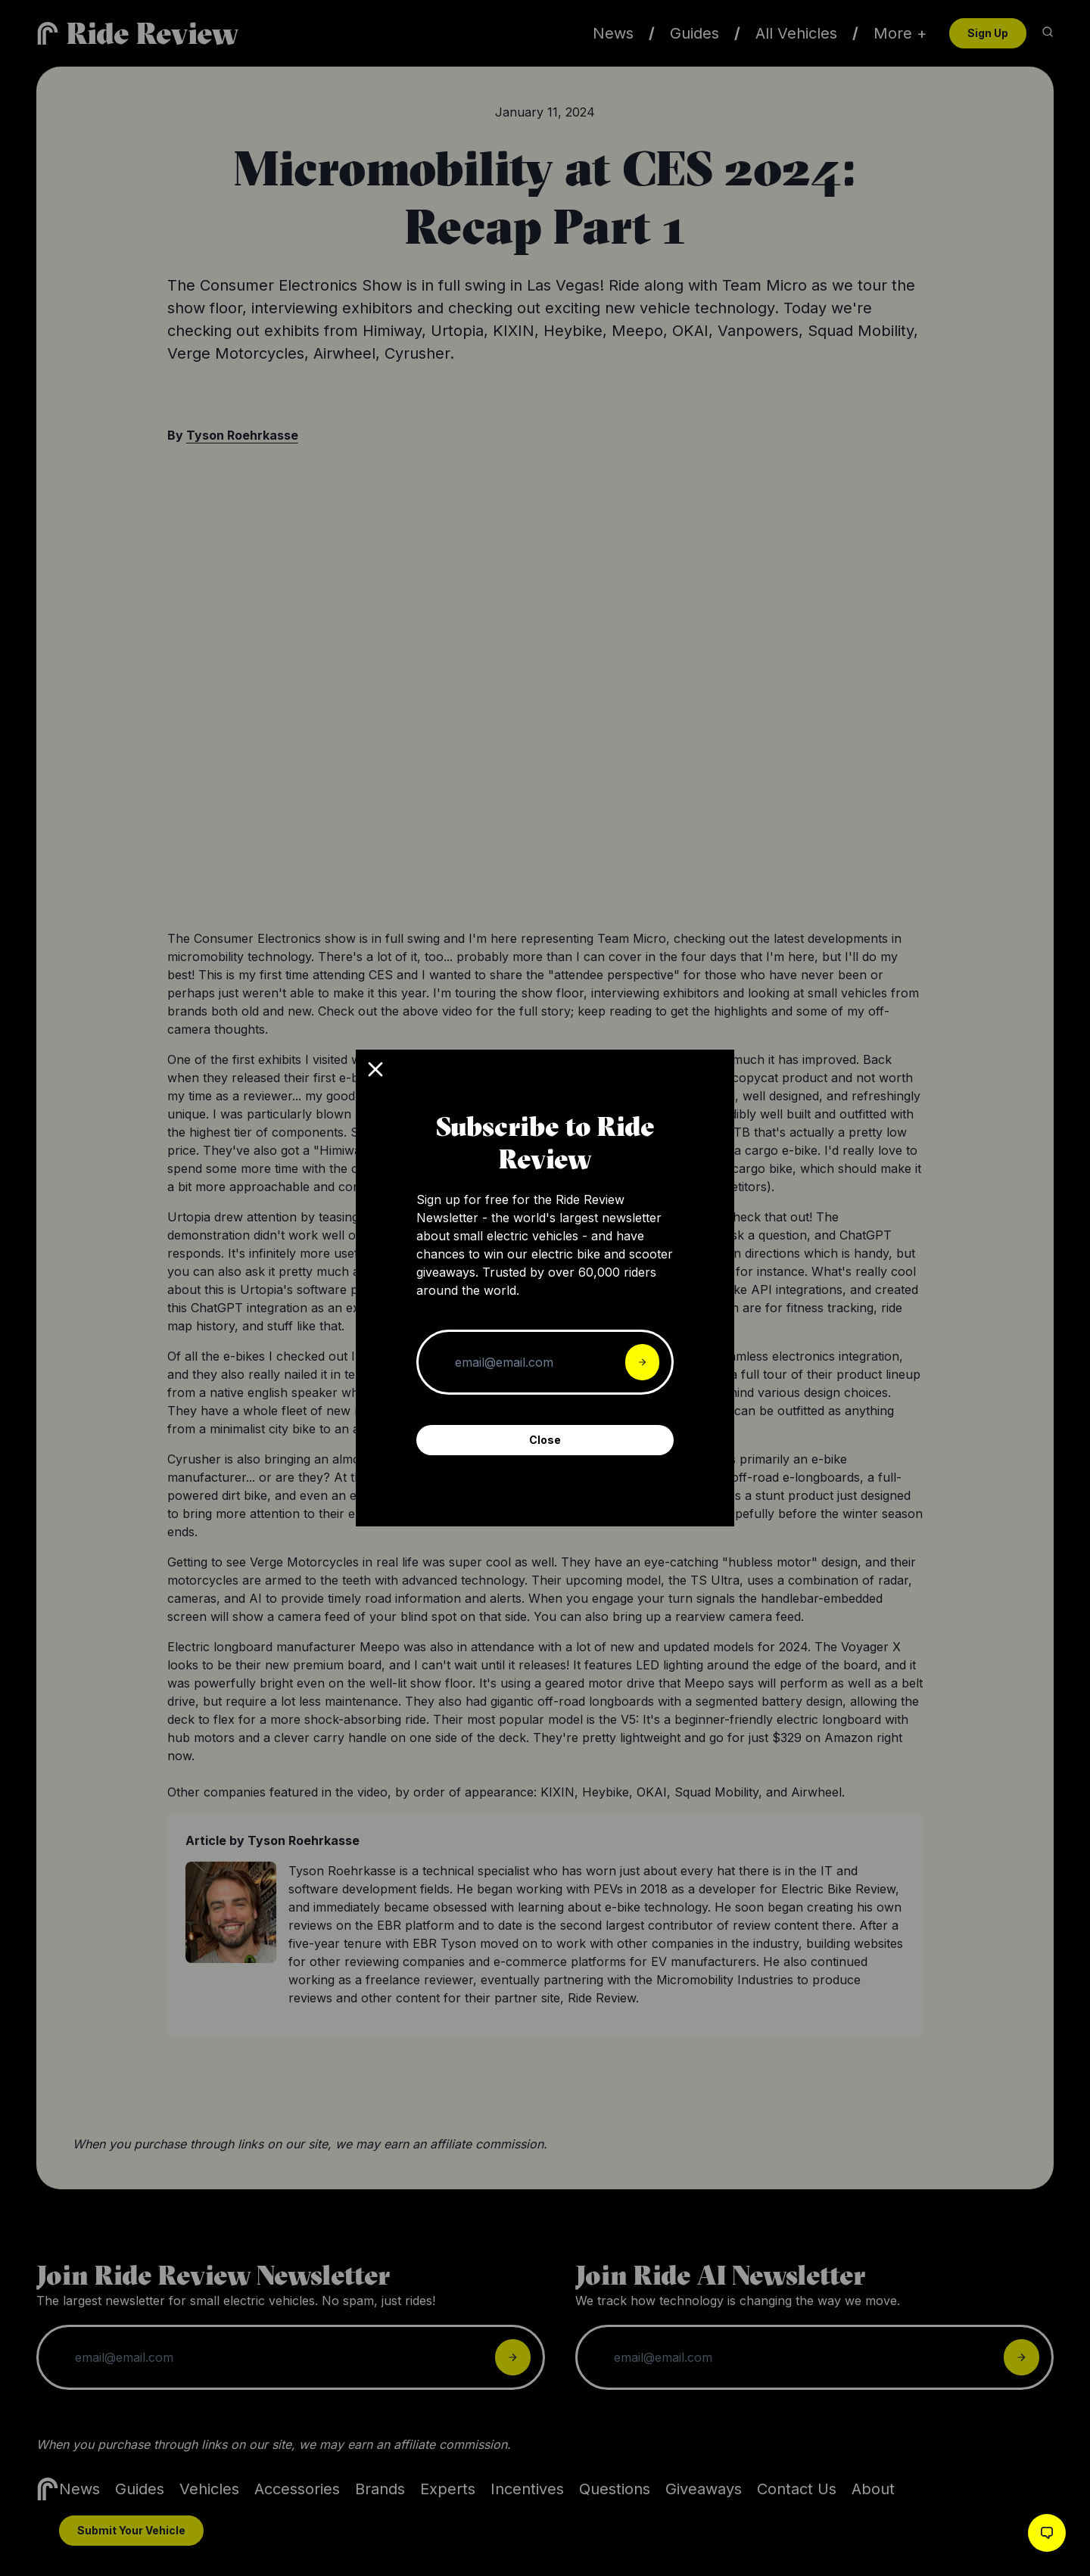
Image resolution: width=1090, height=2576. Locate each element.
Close (545, 1439)
